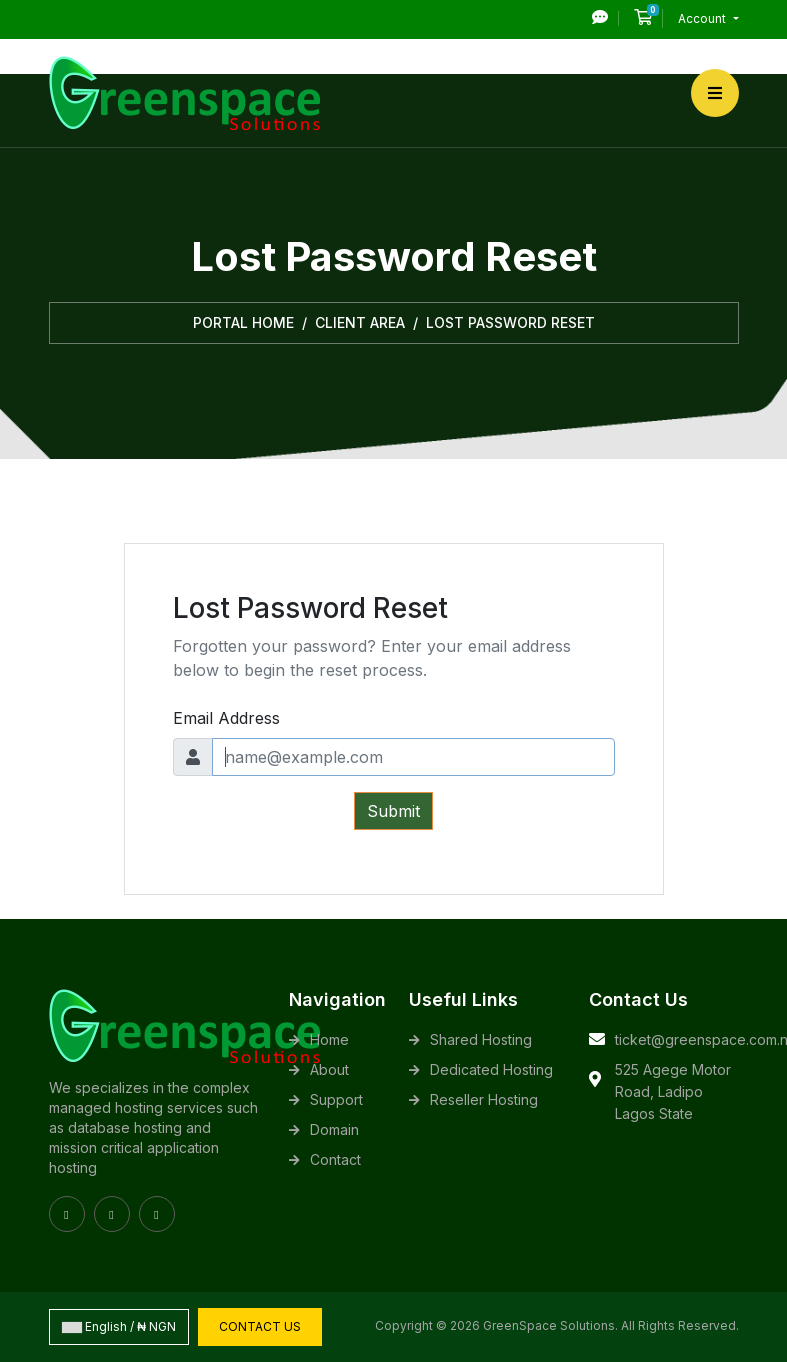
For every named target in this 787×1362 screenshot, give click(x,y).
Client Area (360, 323)
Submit (393, 811)
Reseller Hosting (484, 1099)
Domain (334, 1129)
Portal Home (243, 323)
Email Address (226, 718)
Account (703, 18)
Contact (335, 1159)
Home (329, 1039)
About (329, 1069)
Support (336, 1099)
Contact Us (260, 1326)
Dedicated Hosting (491, 1069)
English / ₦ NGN (119, 1326)
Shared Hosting (481, 1039)
